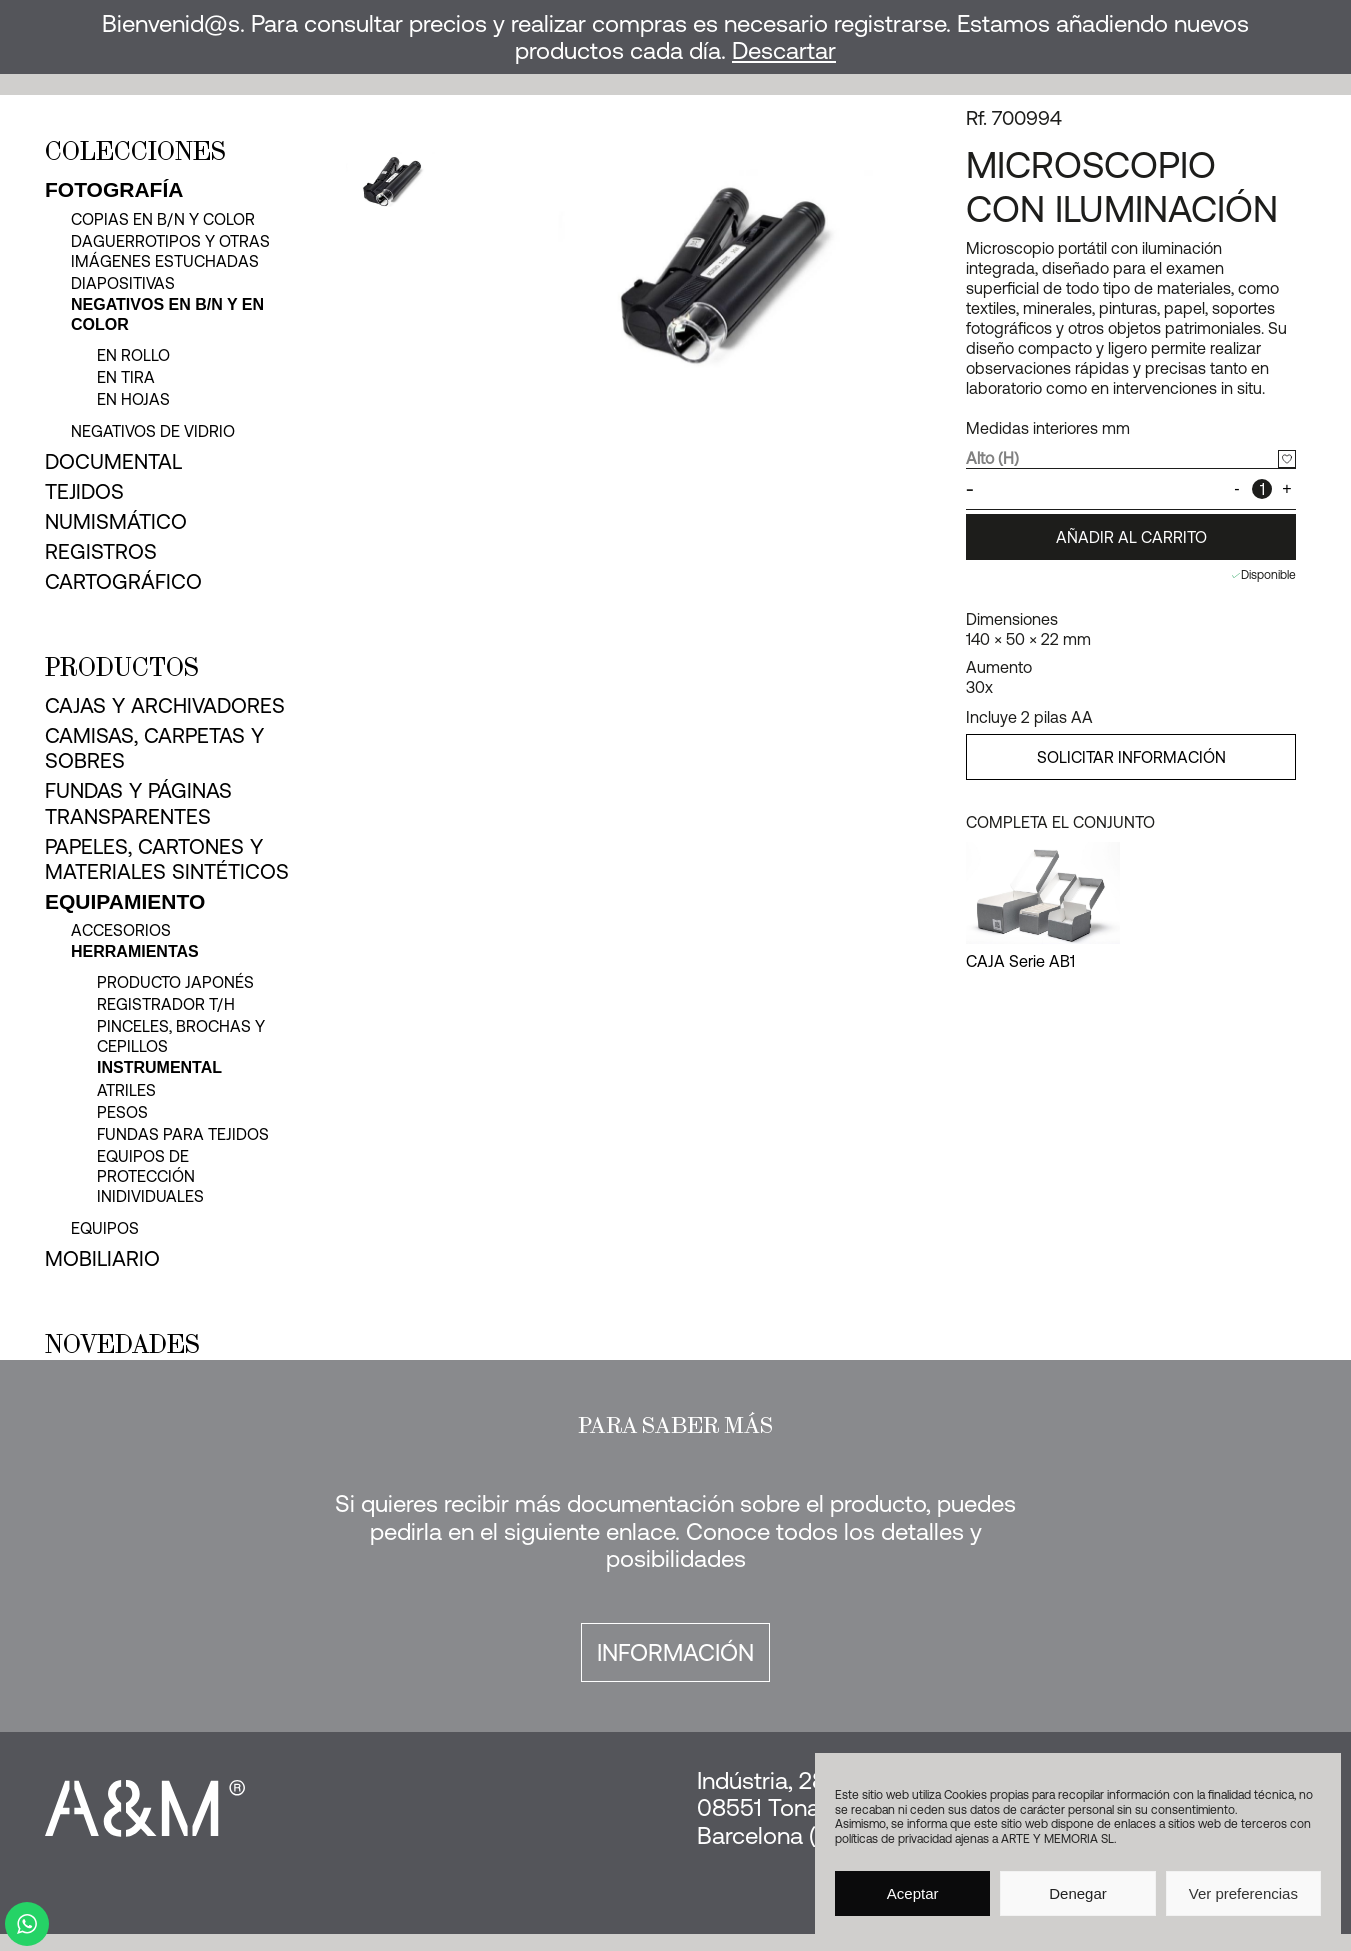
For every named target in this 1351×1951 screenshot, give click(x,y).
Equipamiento (125, 901)
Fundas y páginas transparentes (138, 802)
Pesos (122, 1112)
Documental (113, 461)
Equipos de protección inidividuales (150, 1176)
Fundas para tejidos (183, 1134)
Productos (122, 667)
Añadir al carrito (1131, 537)
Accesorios (121, 930)
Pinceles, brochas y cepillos (181, 1036)
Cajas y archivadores (165, 705)
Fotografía (114, 189)
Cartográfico (123, 581)
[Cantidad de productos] (1262, 489)
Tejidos (84, 491)
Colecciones (135, 151)
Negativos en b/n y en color (167, 314)
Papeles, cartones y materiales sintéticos (167, 858)
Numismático (116, 521)
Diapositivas (123, 283)
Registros (101, 551)
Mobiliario (102, 1258)
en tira (126, 377)
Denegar (1078, 1893)
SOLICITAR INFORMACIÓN (1131, 757)
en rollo (133, 355)
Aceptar (913, 1893)
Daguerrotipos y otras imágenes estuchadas (170, 251)
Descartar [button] (784, 50)
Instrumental (159, 1067)
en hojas (133, 399)
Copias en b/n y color (163, 219)
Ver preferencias (1243, 1893)
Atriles (126, 1090)
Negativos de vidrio (153, 431)
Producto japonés (175, 982)
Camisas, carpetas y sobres (154, 747)
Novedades (122, 1344)
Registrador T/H (166, 1004)
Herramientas (135, 951)
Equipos (105, 1228)
